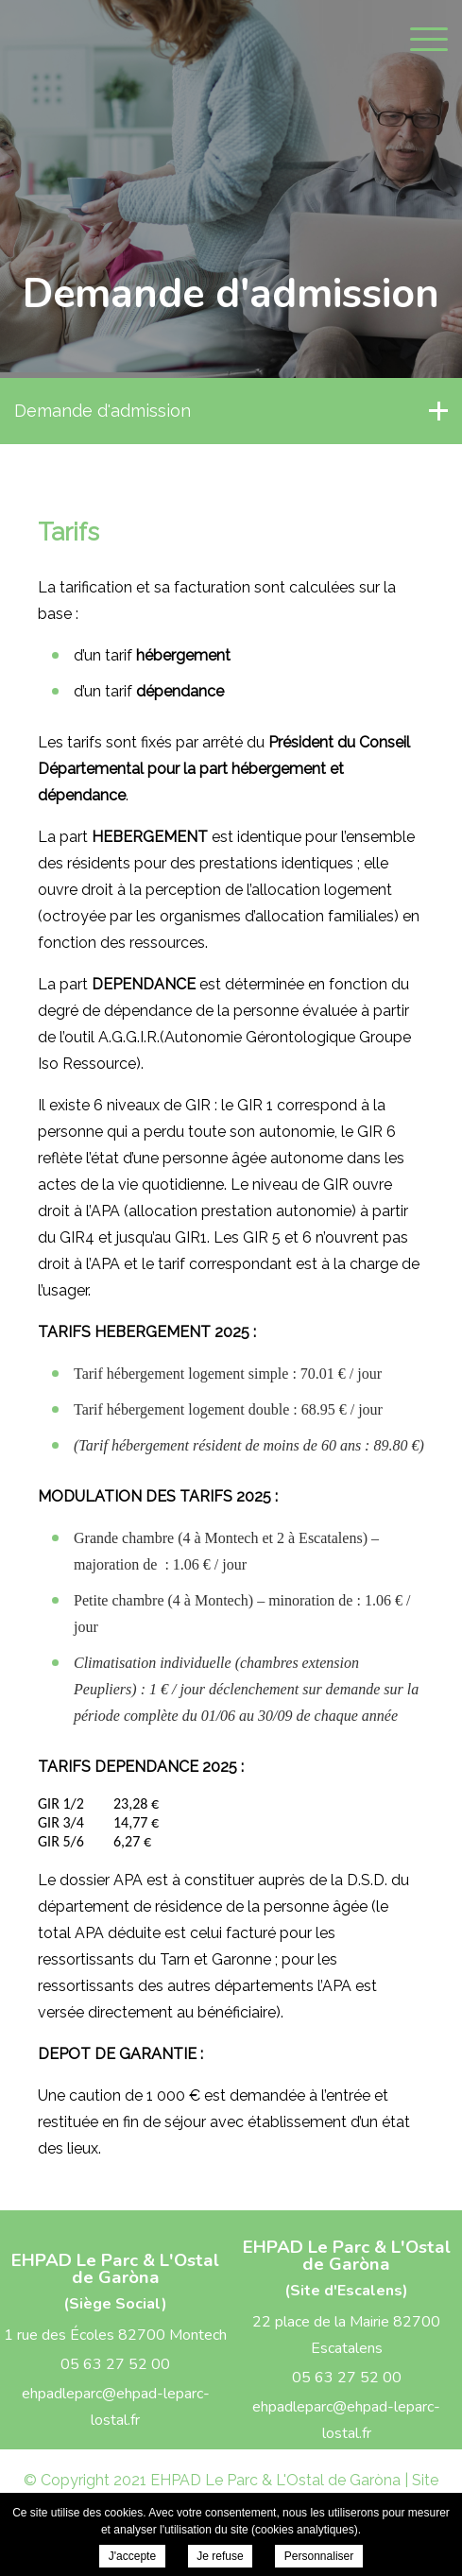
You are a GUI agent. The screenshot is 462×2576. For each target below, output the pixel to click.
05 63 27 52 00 (115, 2364)
